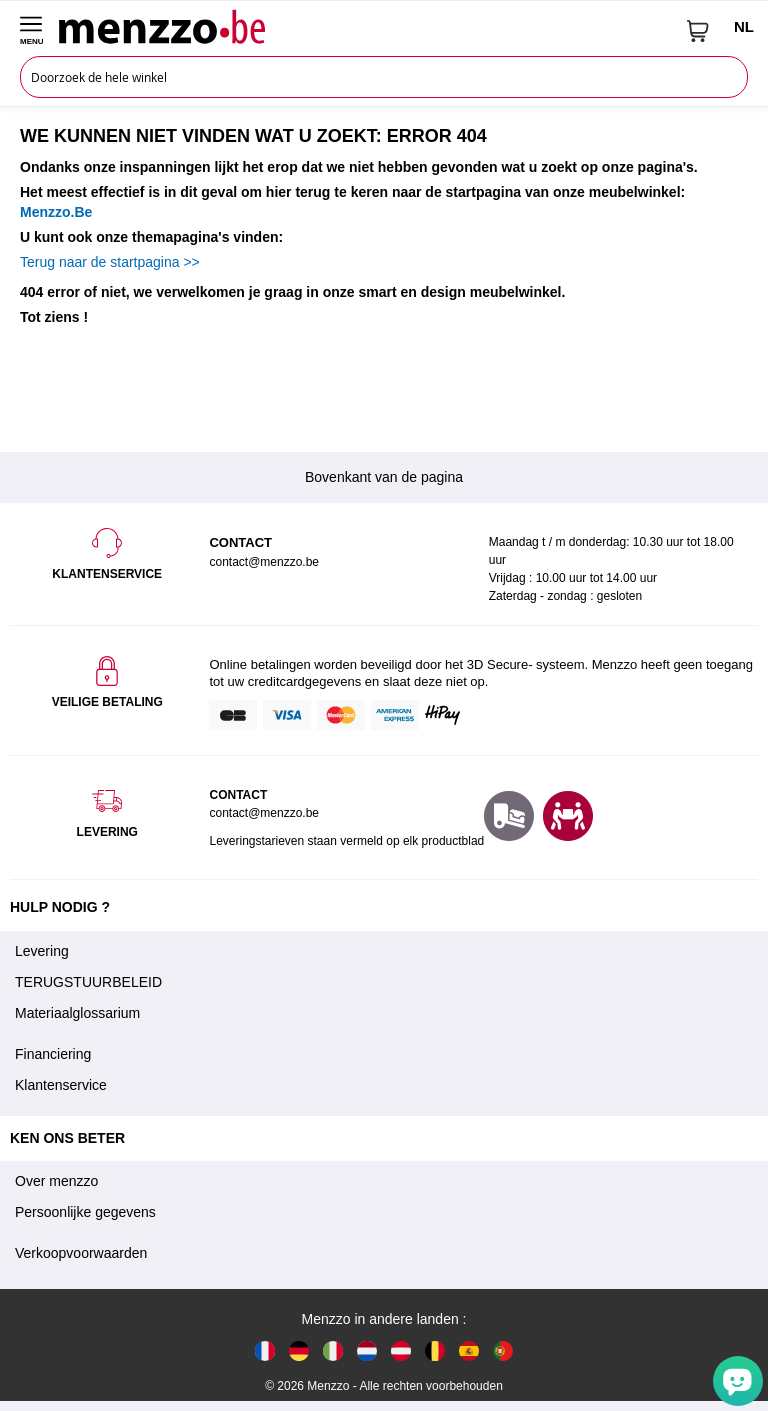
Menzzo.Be (56, 212)
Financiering (53, 1054)
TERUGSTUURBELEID (88, 982)
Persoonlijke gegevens (85, 1212)
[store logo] (365, 26)
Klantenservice (61, 1085)
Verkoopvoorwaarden (81, 1253)
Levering (42, 951)
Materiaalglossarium (77, 1013)
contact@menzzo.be (264, 813)
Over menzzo (56, 1181)
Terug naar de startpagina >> (110, 262)
